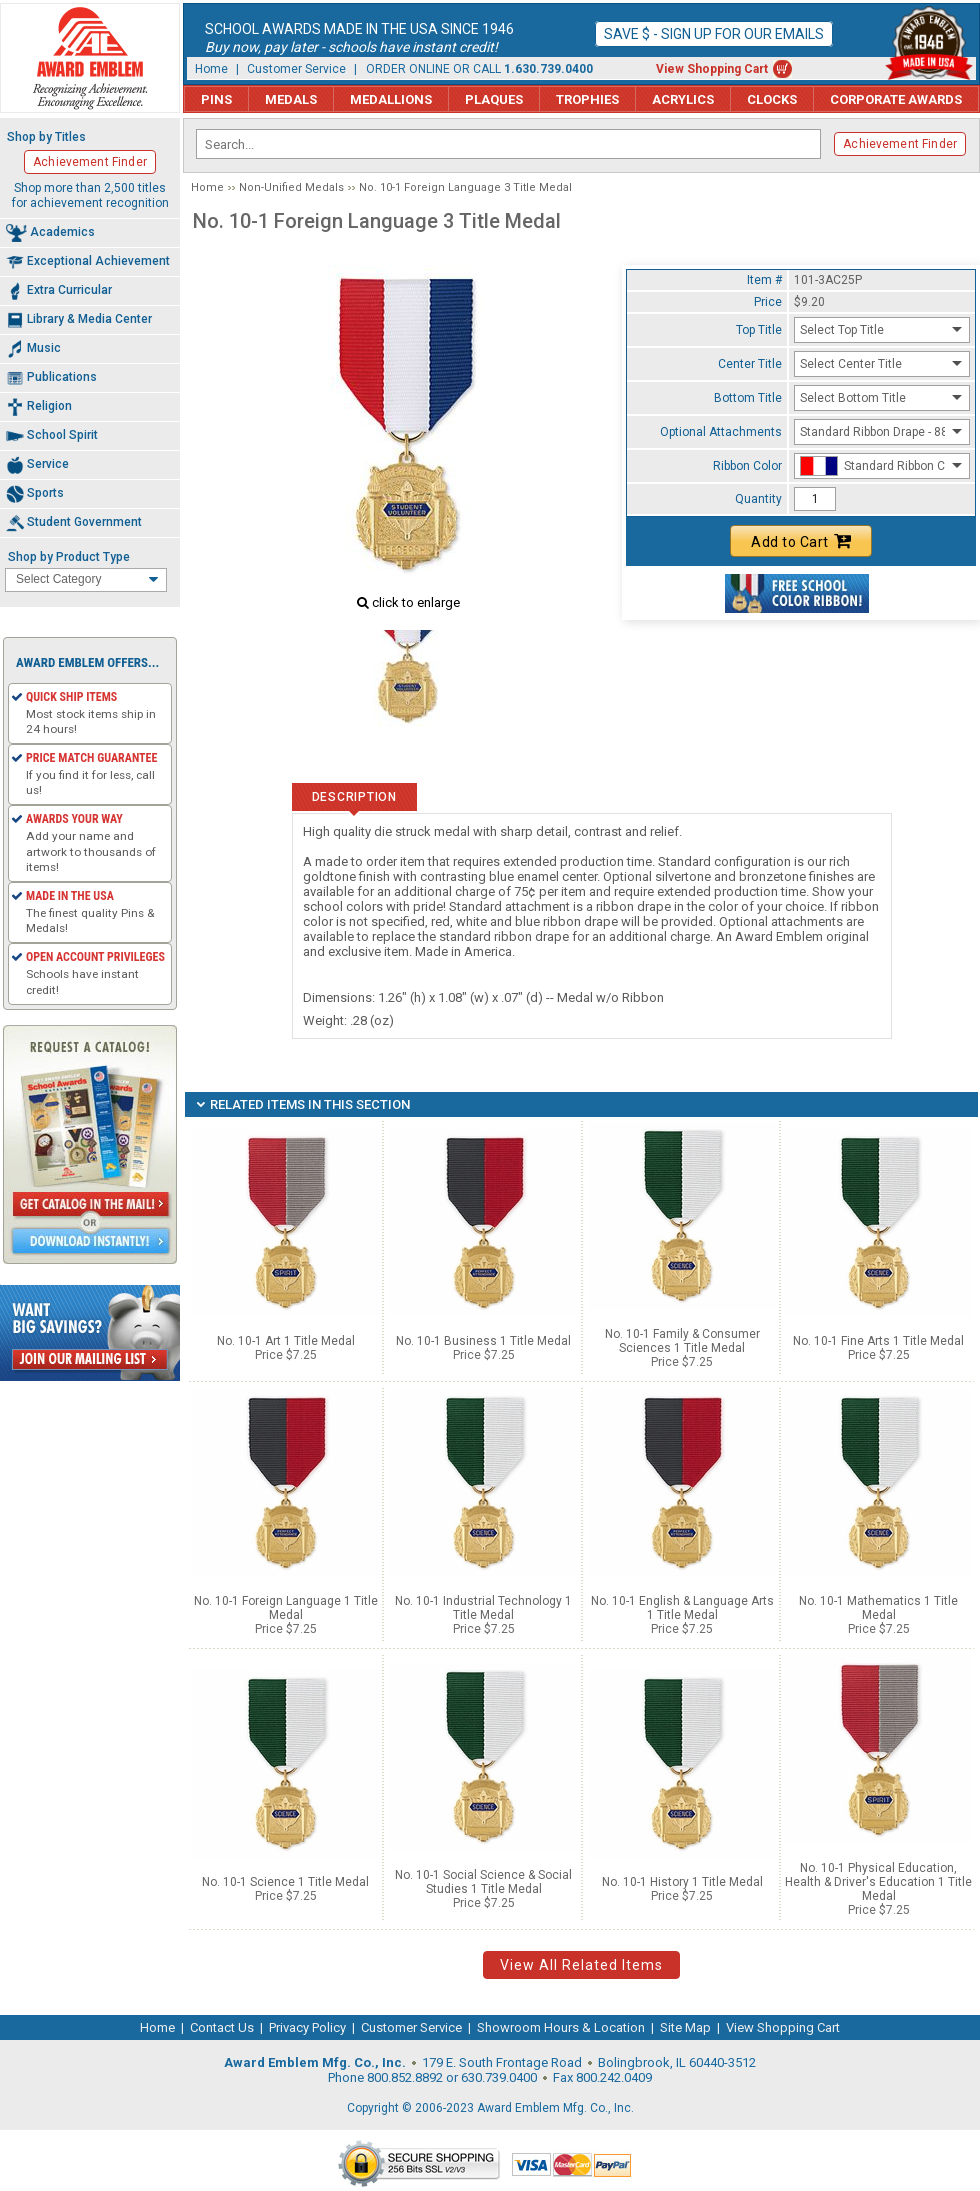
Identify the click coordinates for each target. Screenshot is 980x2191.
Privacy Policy (307, 2027)
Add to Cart (801, 541)
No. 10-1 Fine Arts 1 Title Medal (878, 1341)
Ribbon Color (747, 466)
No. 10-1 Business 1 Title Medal (483, 1341)
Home (211, 69)
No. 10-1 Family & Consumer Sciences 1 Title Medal (682, 1341)
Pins (216, 99)
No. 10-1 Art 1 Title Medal (286, 1341)
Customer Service (296, 69)
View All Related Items (581, 1965)
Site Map (685, 2027)
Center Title (750, 364)
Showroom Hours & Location (561, 2027)
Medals (291, 99)
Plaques (494, 99)
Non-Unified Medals (291, 187)
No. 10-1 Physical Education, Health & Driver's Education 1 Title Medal (878, 1882)
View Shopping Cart (712, 69)
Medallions (391, 99)
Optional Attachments (721, 432)
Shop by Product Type (69, 557)
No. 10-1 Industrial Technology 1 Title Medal (483, 1608)
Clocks (772, 99)
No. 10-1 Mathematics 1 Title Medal (878, 1608)
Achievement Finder (900, 144)
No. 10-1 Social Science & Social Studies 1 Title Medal (483, 1882)
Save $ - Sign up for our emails (714, 34)
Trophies (587, 99)
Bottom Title (748, 398)
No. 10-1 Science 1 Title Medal (285, 1882)
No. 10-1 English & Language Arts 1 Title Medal (682, 1608)
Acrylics (683, 99)
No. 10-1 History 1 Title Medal (682, 1882)
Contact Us (222, 2027)
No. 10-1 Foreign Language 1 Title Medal (286, 1608)
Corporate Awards (896, 99)
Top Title (759, 330)
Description (354, 797)
